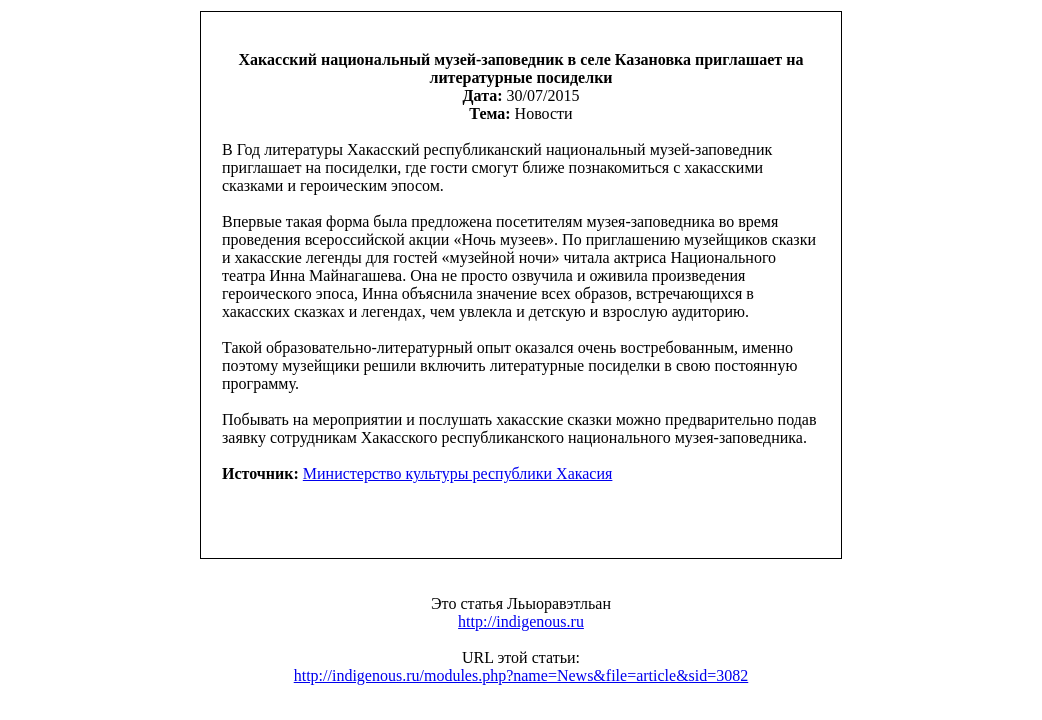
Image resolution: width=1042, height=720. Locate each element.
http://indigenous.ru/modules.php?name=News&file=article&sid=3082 (521, 675)
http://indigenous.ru (521, 621)
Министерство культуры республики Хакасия (458, 473)
